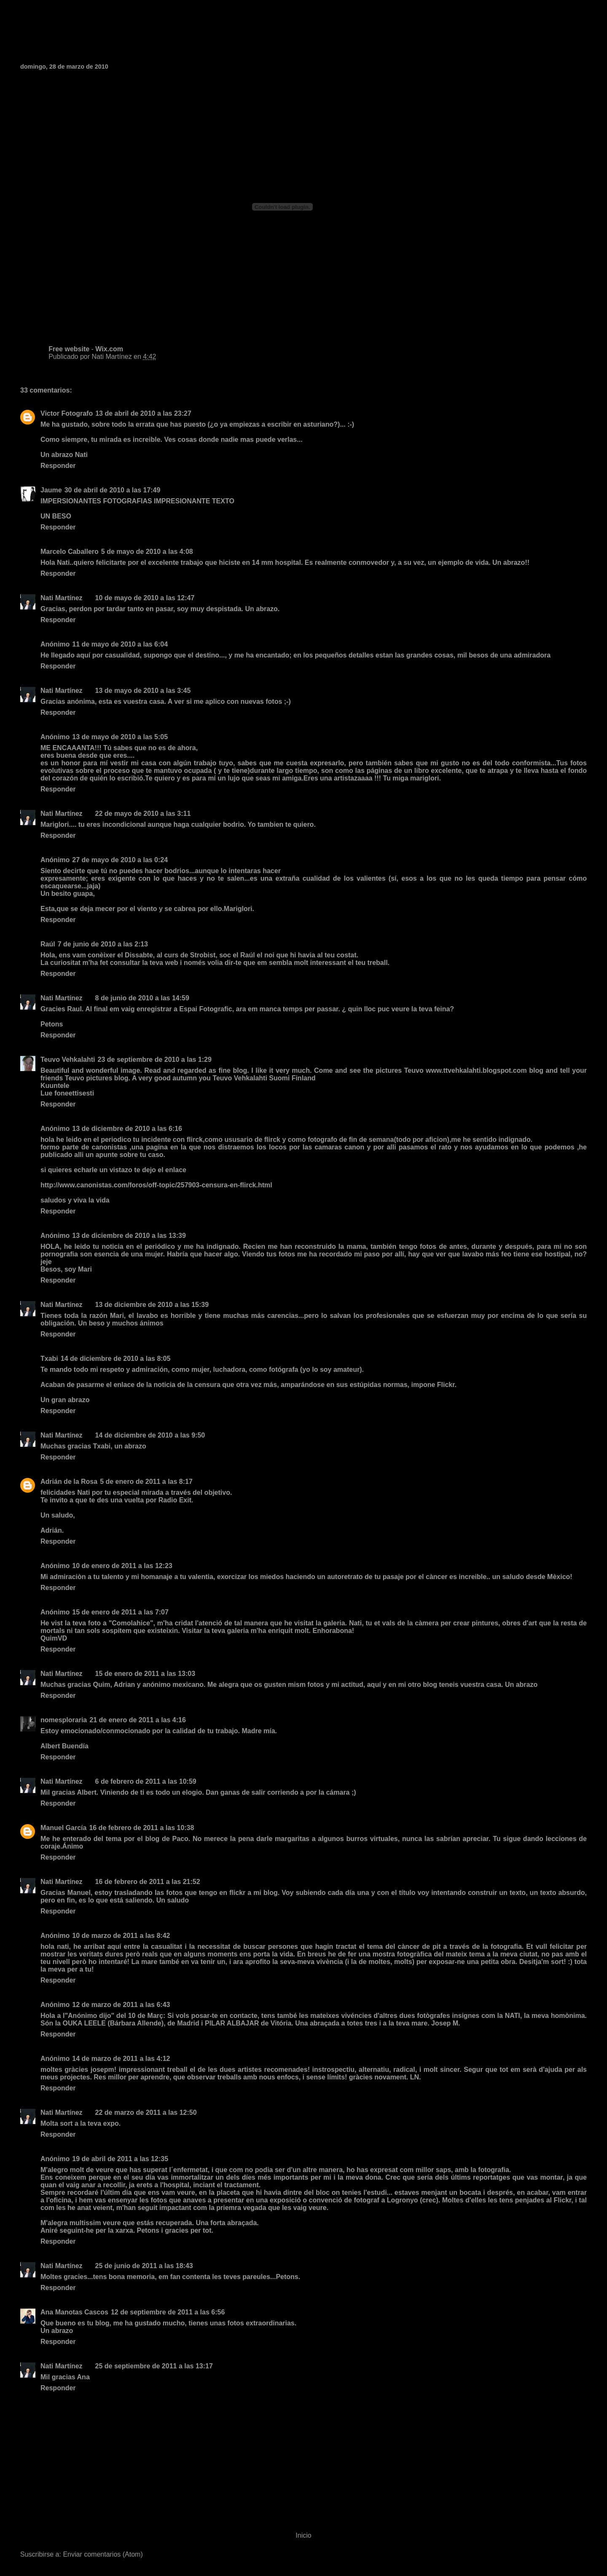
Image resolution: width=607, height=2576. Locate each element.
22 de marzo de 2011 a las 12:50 (146, 2112)
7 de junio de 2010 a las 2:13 (103, 944)
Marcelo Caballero (69, 551)
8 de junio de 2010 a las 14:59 (142, 998)
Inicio (303, 2535)
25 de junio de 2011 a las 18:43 (144, 2265)
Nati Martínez (61, 597)
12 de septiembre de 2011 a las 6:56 (168, 2312)
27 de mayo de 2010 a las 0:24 (120, 859)
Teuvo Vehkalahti (67, 1059)
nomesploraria (63, 1720)
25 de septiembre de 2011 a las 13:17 (154, 2366)
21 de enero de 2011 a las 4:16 (137, 1720)
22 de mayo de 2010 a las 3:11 (143, 813)
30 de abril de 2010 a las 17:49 (112, 490)
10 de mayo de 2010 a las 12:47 (145, 597)
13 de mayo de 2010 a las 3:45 (143, 690)
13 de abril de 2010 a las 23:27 (143, 413)
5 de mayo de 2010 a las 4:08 (147, 551)
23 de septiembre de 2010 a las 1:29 (155, 1059)
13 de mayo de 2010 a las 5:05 (120, 736)
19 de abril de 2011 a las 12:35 (120, 2158)
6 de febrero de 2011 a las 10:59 (145, 1781)
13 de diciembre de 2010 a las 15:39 (152, 1304)
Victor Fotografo (66, 413)
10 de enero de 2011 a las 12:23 (122, 1565)
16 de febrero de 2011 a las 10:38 (141, 1827)
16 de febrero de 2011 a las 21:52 (147, 1881)
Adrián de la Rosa (68, 1481)
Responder (58, 465)
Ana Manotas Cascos (74, 2312)
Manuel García (63, 1827)
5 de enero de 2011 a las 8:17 (146, 1481)
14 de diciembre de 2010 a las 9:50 (150, 1435)
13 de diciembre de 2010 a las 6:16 (127, 1128)
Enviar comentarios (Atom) (102, 2554)
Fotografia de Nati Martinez (106, 29)
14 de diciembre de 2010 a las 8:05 (116, 1358)
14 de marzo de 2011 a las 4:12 (121, 2058)
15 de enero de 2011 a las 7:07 (120, 1612)
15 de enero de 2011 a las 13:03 (145, 1673)
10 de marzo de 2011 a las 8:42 (121, 1935)
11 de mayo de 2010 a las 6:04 (120, 644)
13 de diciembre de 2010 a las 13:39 (129, 1235)
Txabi (49, 1358)
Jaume (51, 490)
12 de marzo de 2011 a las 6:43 (121, 2004)
